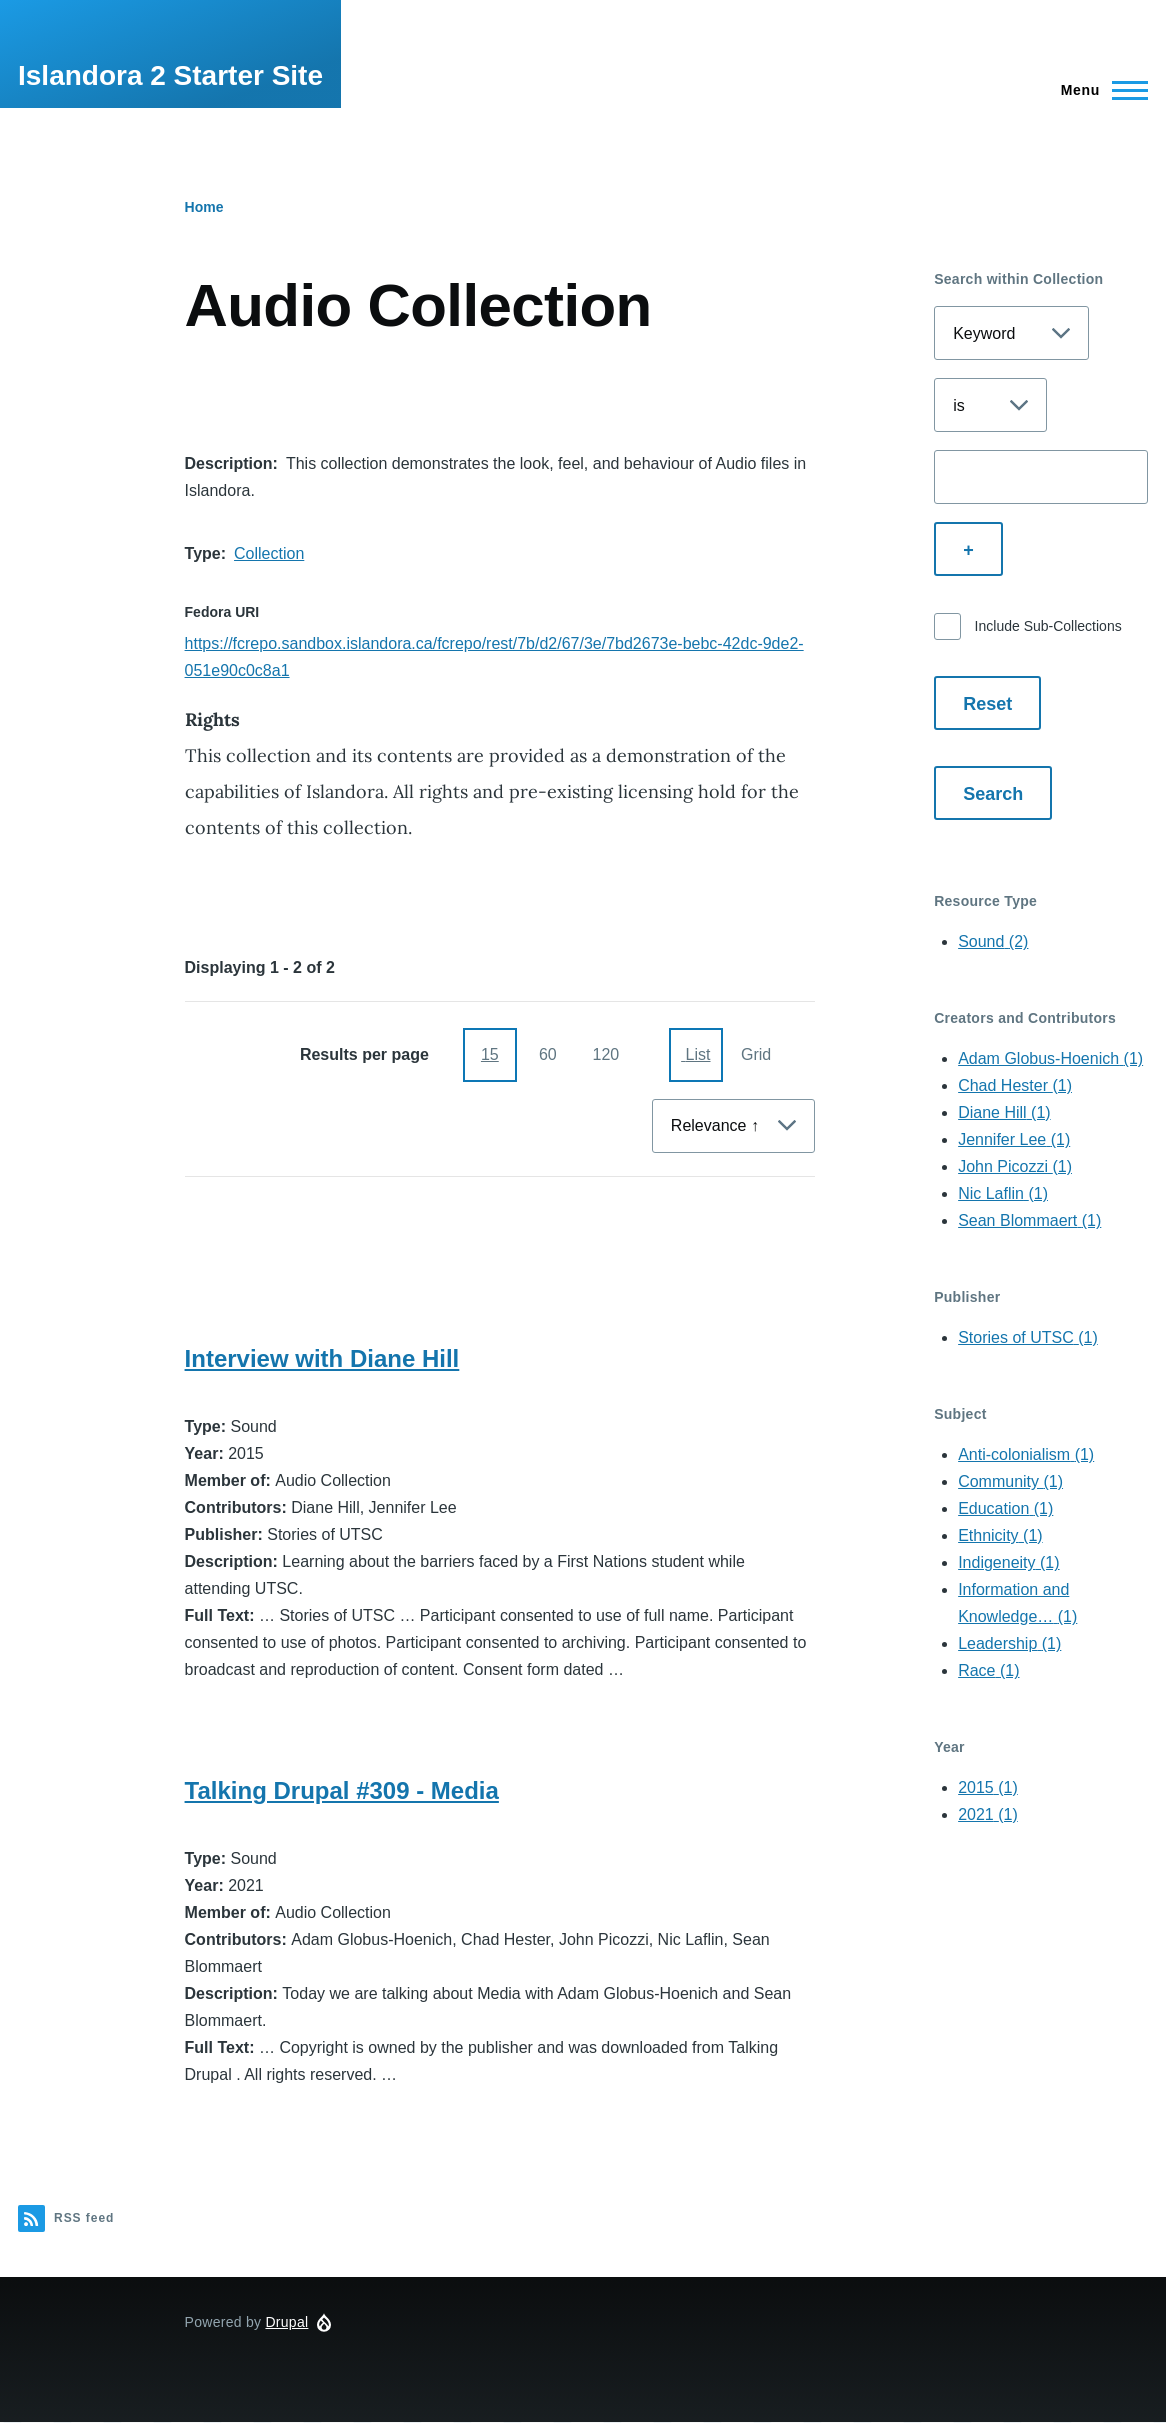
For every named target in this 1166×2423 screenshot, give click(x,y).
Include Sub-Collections (1048, 626)
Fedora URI (222, 612)
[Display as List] (696, 1055)
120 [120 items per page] (605, 1054)
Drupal (286, 2322)
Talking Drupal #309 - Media (342, 1790)
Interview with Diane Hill (322, 1358)
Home (204, 207)
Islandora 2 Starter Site (170, 75)
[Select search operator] (990, 405)
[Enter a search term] (1041, 477)
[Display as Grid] (754, 1055)
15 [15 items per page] (490, 1054)
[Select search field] (1011, 333)
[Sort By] (733, 1126)
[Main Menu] (1098, 90)
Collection (269, 553)
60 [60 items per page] (548, 1054)
